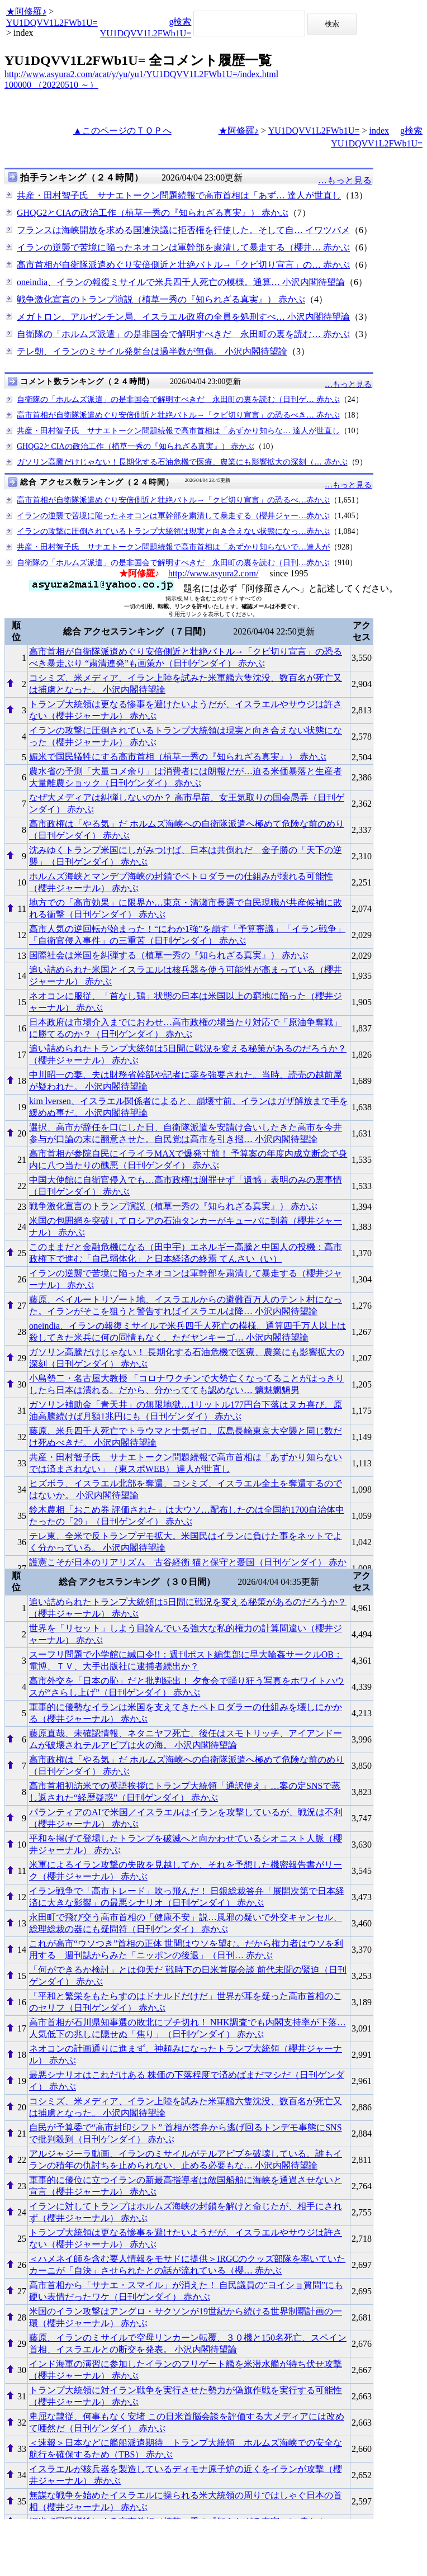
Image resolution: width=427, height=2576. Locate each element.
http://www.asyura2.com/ (213, 573)
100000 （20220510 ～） (51, 84)
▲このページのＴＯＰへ (122, 130)
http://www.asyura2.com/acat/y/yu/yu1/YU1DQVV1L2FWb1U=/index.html (141, 74)
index (379, 130)
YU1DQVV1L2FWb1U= (52, 22)
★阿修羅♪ (26, 11)
